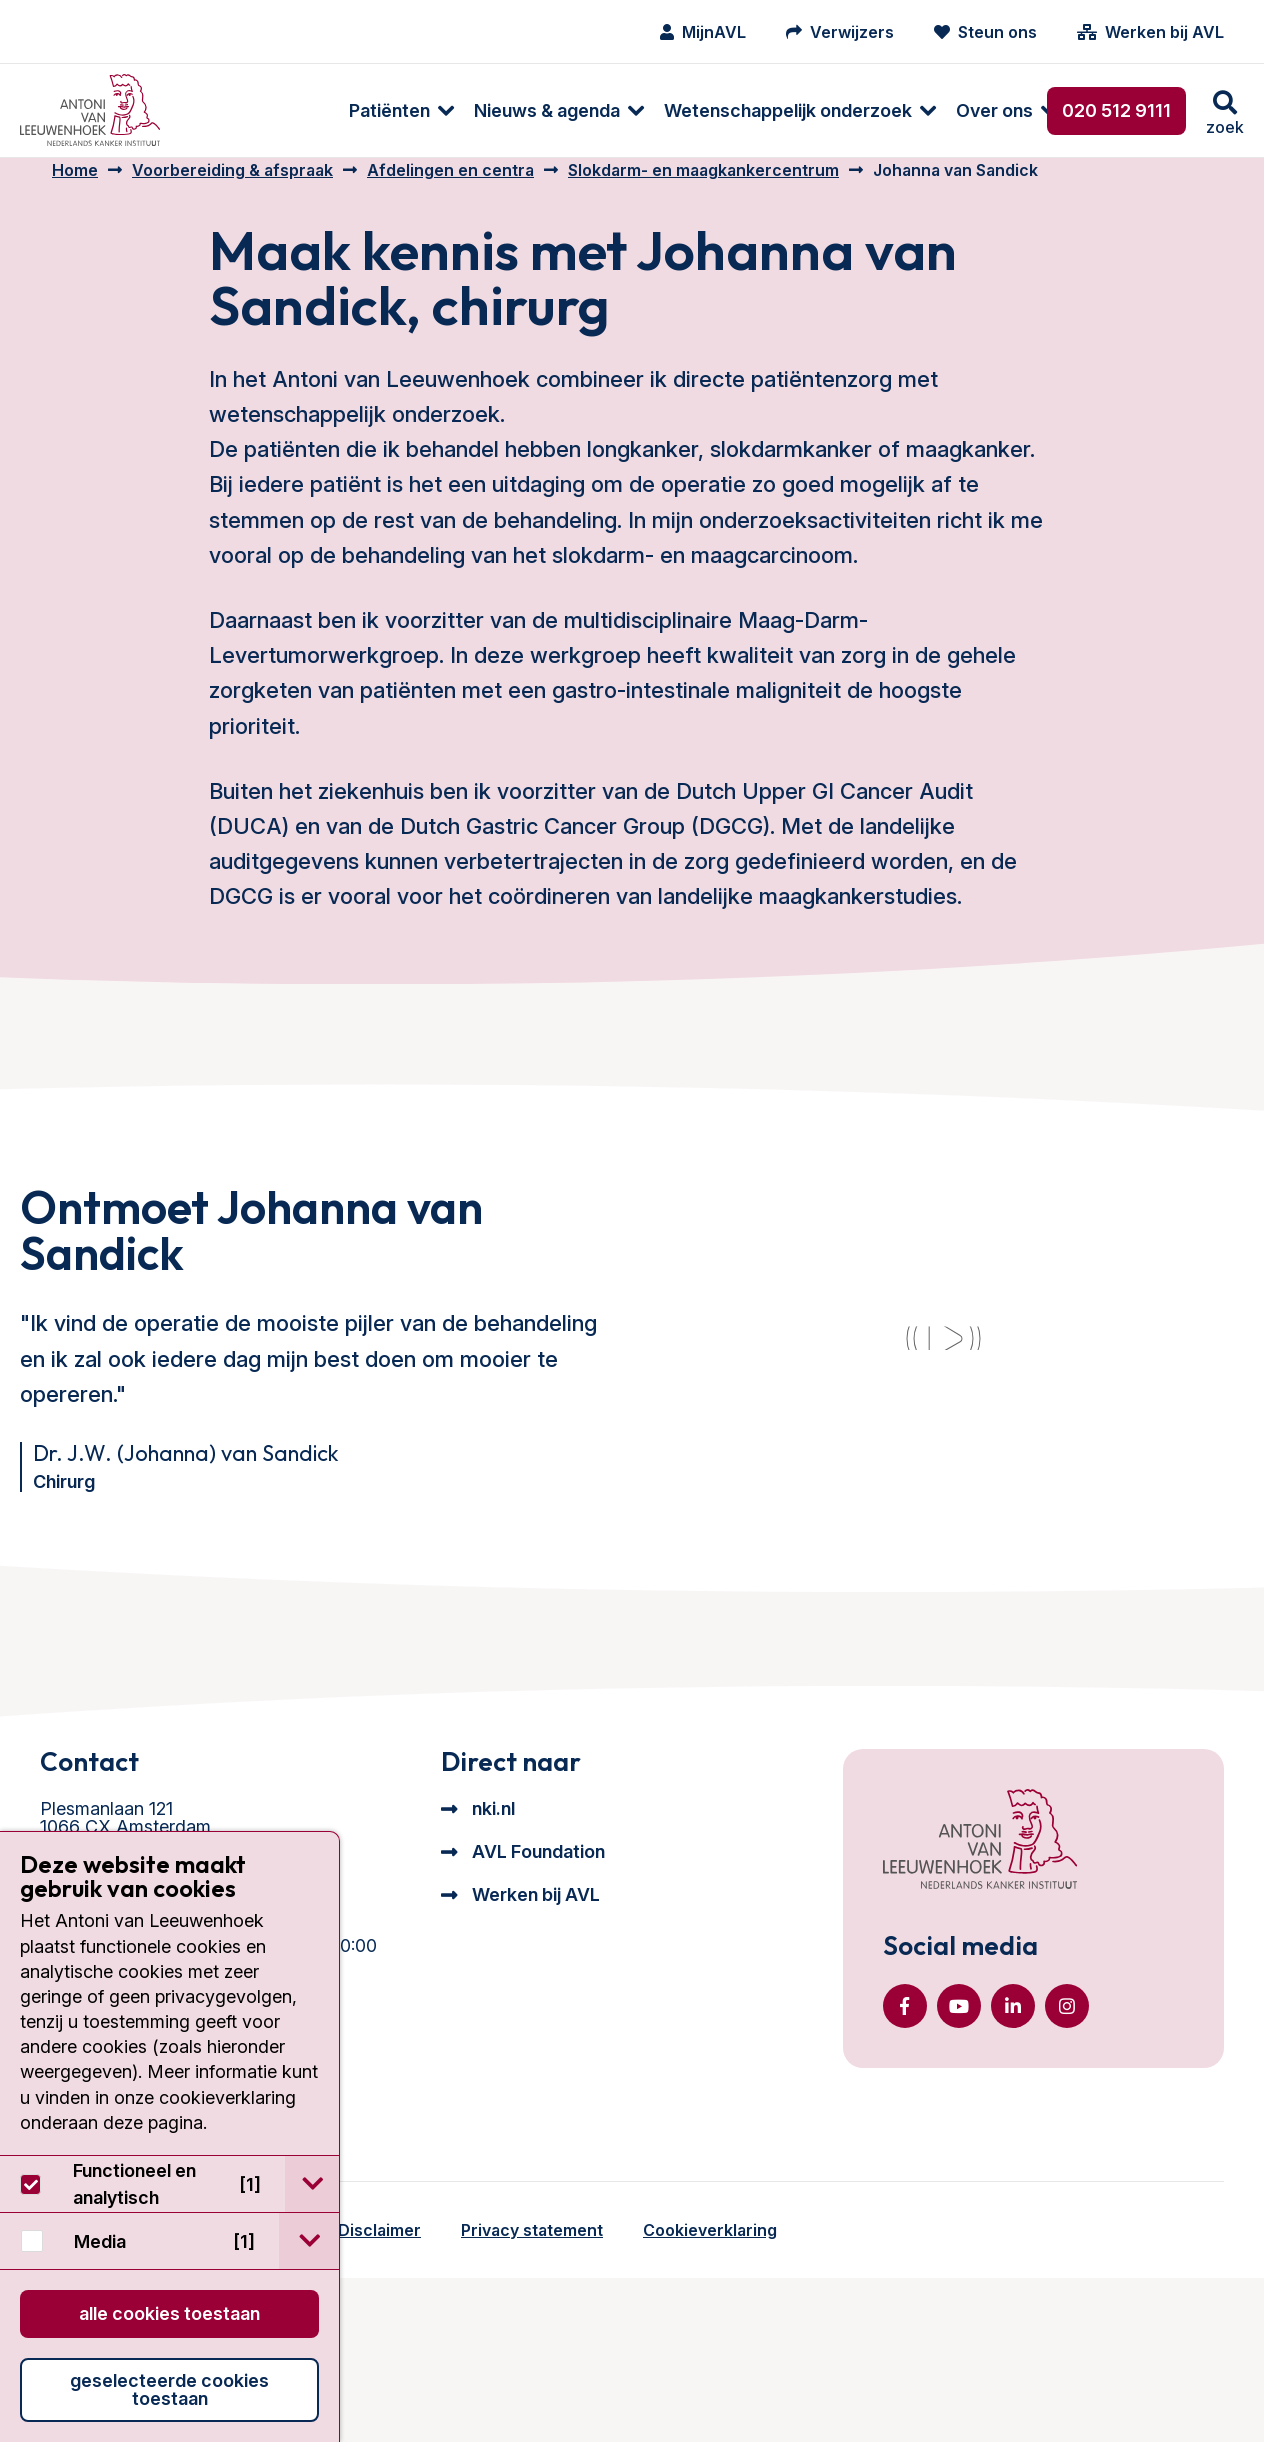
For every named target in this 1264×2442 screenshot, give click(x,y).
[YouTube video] (943, 1431)
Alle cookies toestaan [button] (169, 2313)
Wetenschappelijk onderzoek (639, 110)
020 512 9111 (1116, 110)
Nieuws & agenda (398, 110)
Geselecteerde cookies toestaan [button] (169, 2389)
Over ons (845, 110)
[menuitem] (242, 110)
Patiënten (240, 110)
